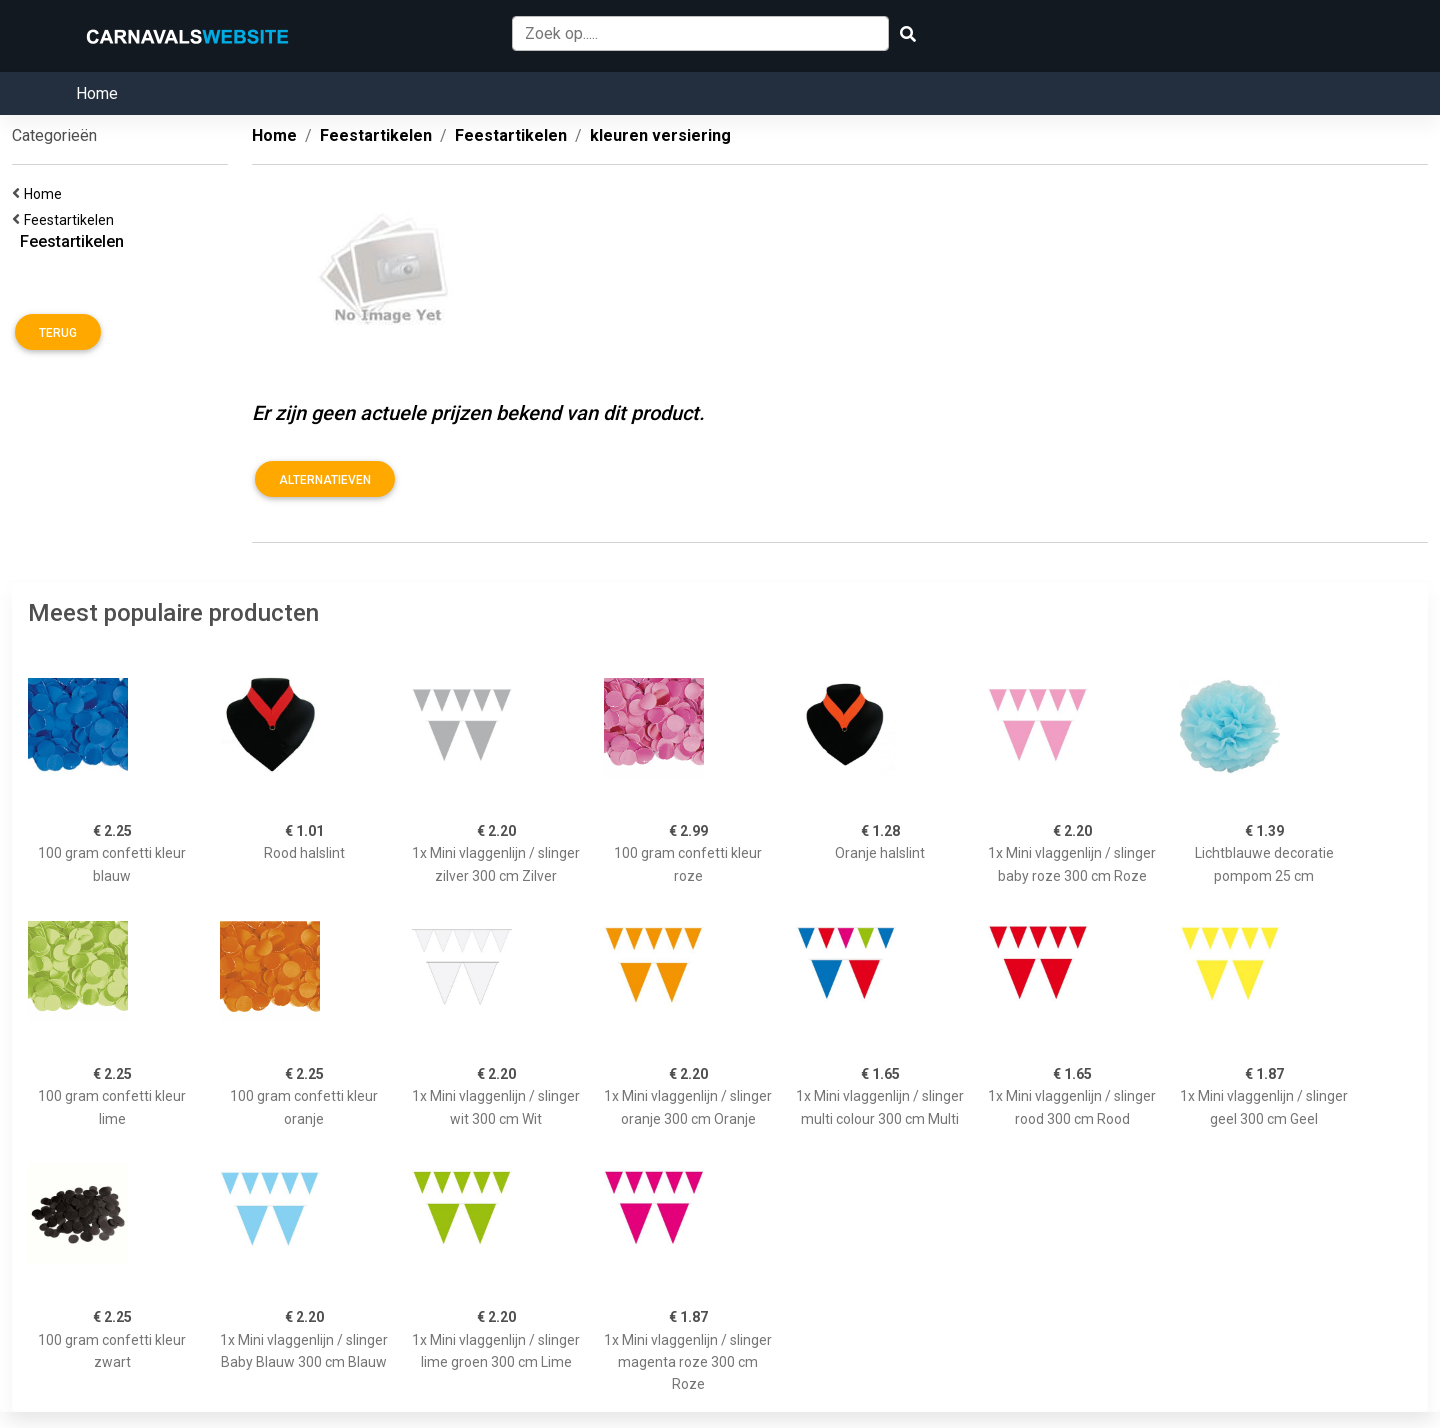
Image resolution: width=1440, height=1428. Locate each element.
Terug (58, 333)
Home (97, 93)
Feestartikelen (72, 220)
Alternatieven (325, 480)
